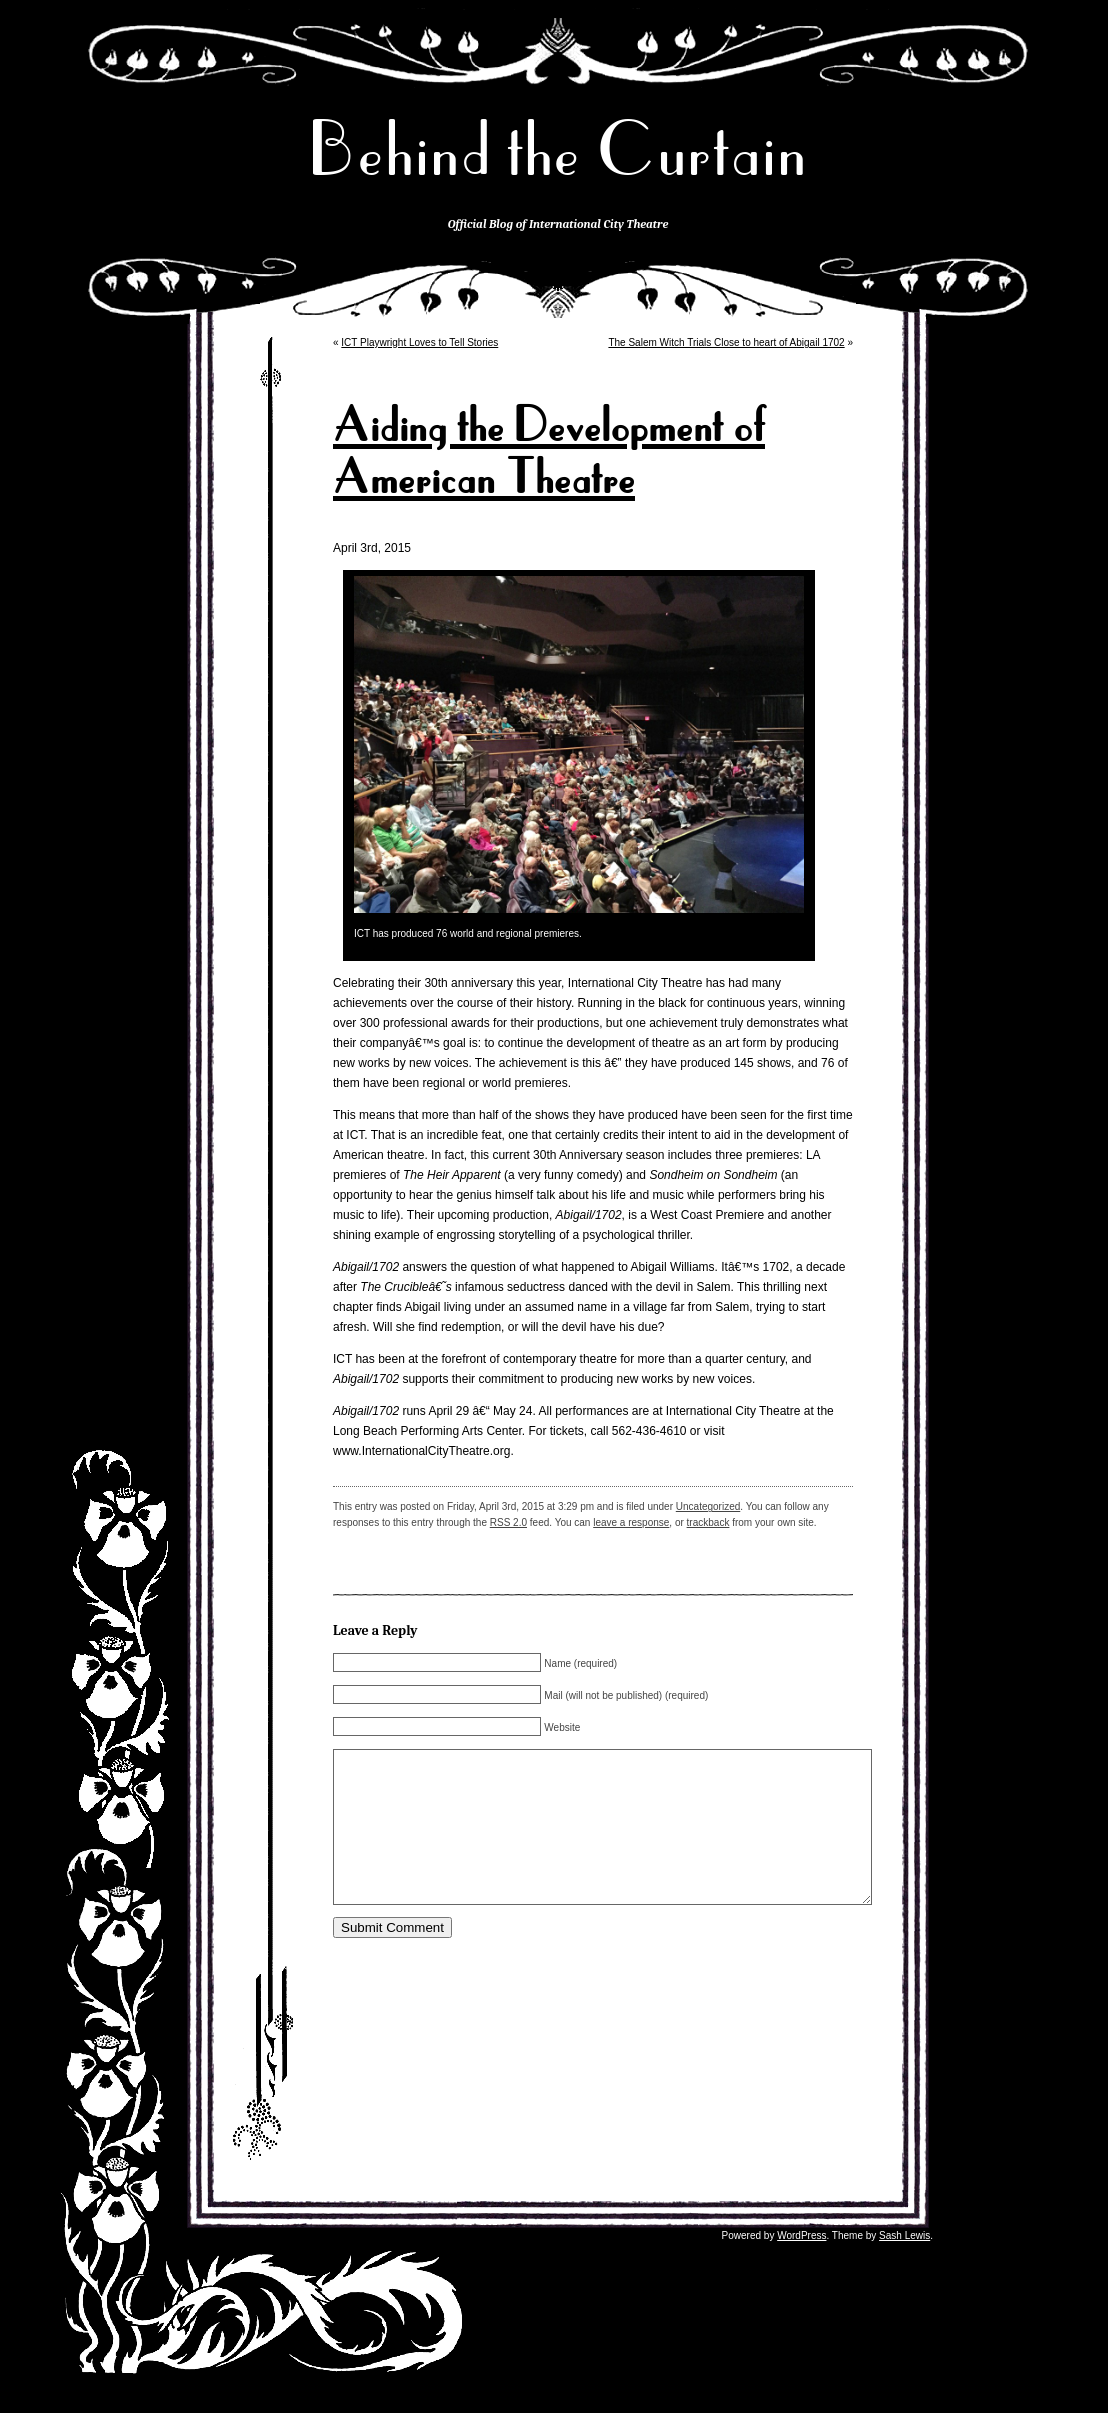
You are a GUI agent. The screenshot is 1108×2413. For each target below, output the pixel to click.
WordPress (801, 2265)
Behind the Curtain (558, 149)
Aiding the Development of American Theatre (549, 452)
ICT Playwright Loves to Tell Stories (419, 342)
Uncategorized (708, 1506)
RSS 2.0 (508, 1522)
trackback (708, 1522)
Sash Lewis (904, 2265)
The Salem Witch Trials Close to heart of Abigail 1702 (726, 342)
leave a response (631, 1522)
